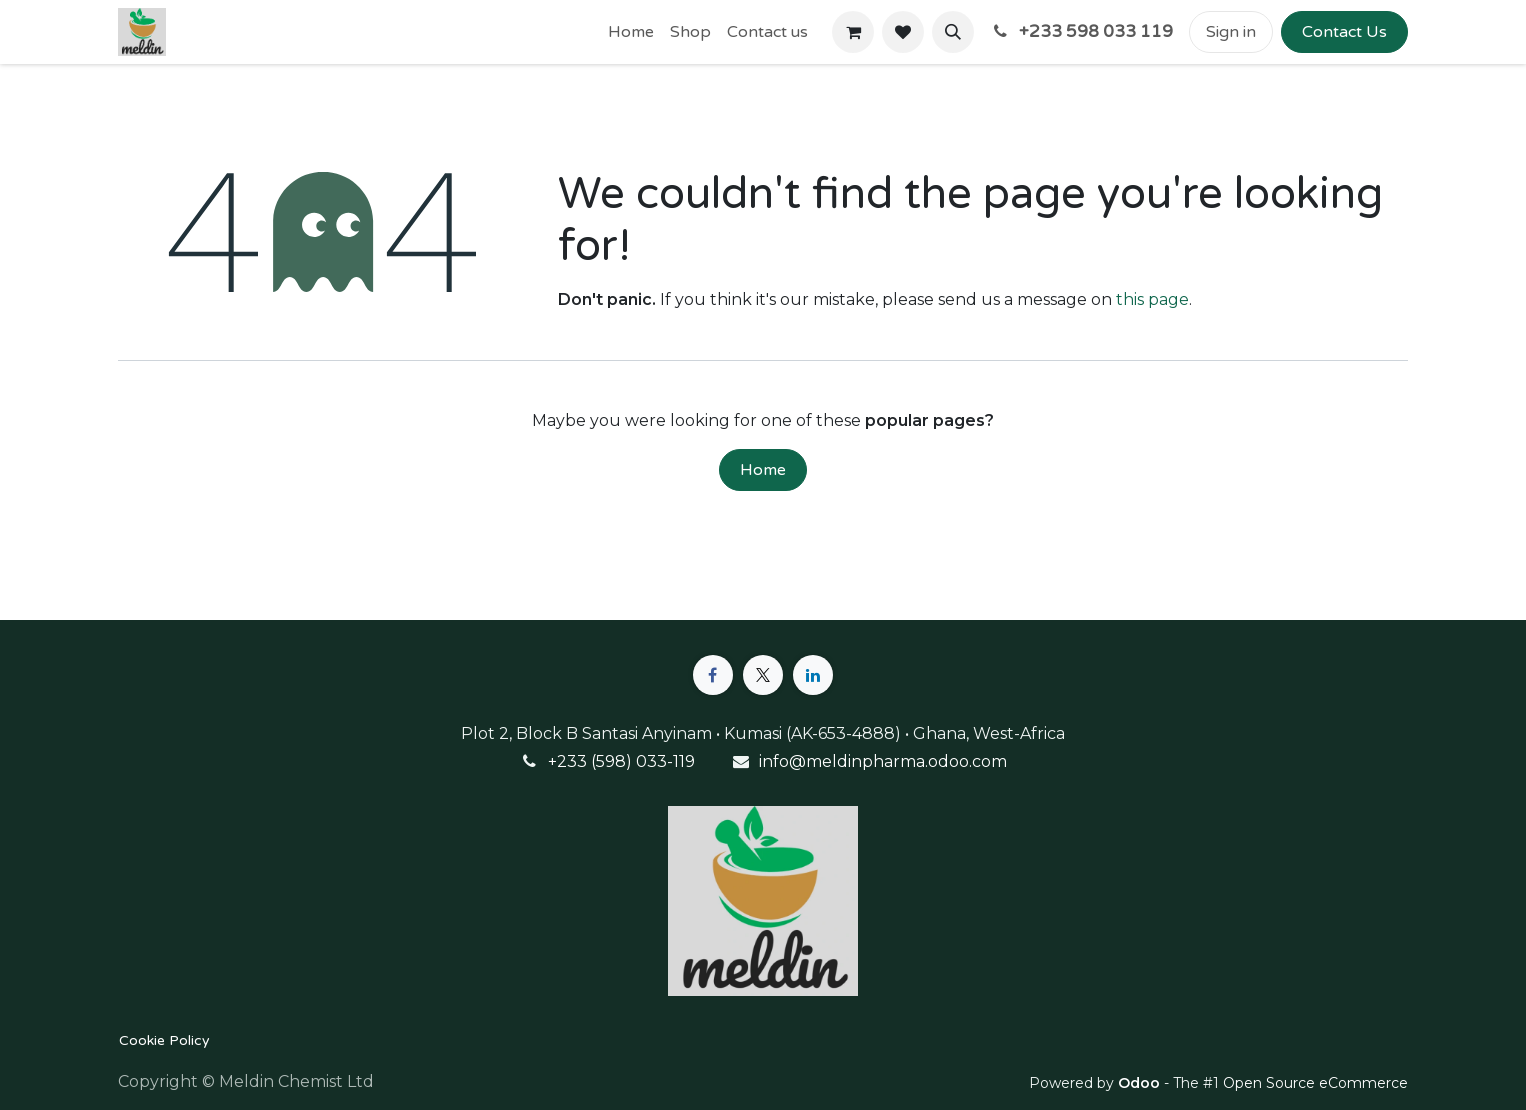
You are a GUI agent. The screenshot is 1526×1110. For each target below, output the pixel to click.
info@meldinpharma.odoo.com (883, 761)
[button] (953, 32)
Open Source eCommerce (1315, 1083)
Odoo (1141, 1083)
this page (1152, 299)
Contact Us (1344, 32)
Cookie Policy (164, 1040)
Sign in (1231, 32)
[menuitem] (631, 32)
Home (763, 470)
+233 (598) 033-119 (621, 761)
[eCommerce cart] (853, 32)
